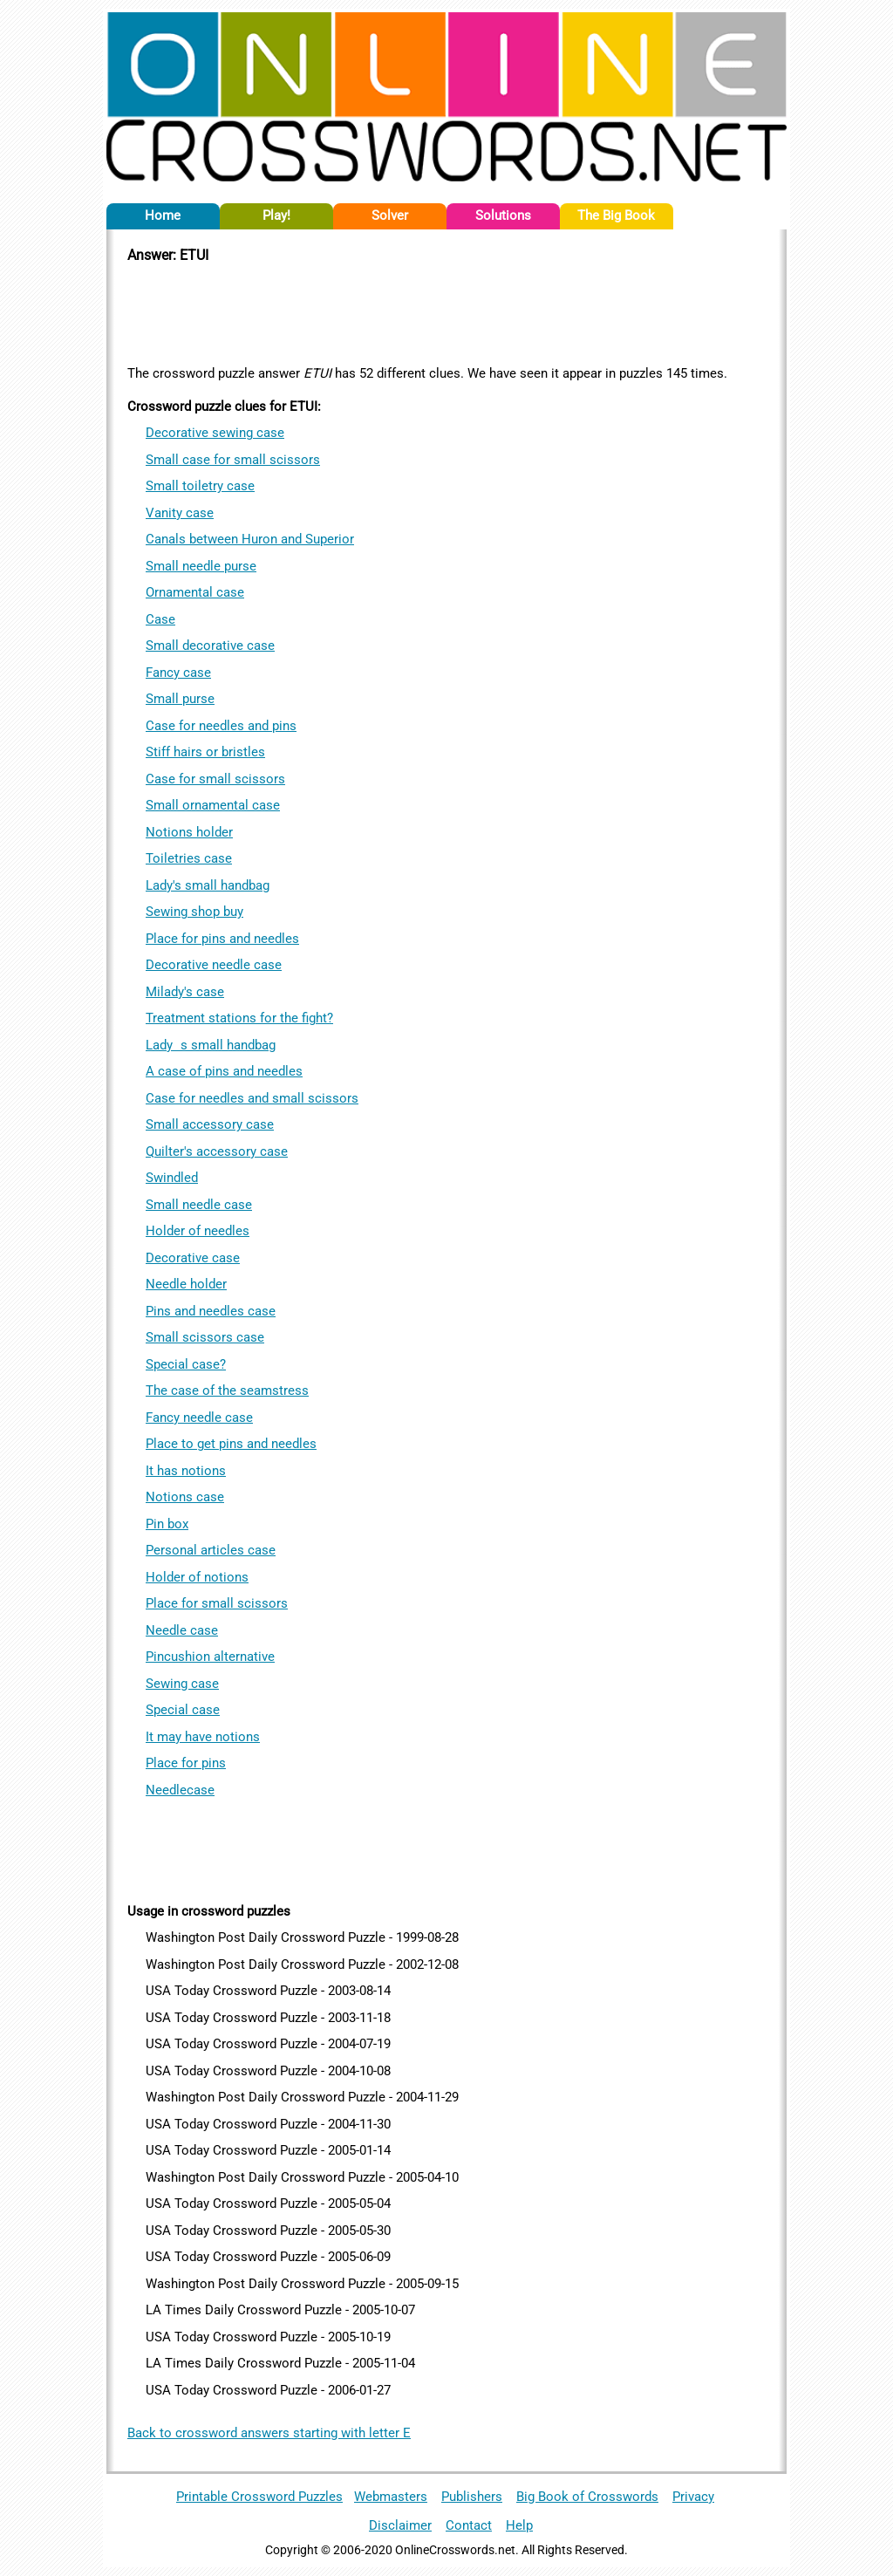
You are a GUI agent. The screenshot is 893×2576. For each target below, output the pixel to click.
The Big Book (616, 215)
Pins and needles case (211, 1311)
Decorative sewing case (215, 433)
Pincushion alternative (210, 1656)
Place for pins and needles (222, 938)
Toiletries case (189, 858)
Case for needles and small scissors (252, 1098)
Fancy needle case (199, 1417)
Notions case (185, 1497)
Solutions (503, 215)
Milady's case (185, 992)
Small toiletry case (200, 486)
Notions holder (189, 832)
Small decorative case (210, 645)
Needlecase (180, 1790)
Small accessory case (210, 1124)
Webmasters (390, 2496)
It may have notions (203, 1737)
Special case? (186, 1364)
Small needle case (199, 1205)
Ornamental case (195, 592)
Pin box (167, 1524)
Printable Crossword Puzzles (259, 2496)
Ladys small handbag (211, 1045)
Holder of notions (197, 1577)
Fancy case (178, 672)
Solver (390, 215)
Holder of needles (197, 1231)
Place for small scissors (217, 1603)
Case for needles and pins (221, 726)
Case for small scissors (215, 779)
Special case (183, 1710)
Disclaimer (400, 2525)
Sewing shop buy (194, 911)
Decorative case (193, 1258)
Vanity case (180, 513)
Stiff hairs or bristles (205, 752)
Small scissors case (205, 1337)
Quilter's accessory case (217, 1151)
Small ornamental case (213, 805)
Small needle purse (201, 566)
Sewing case (182, 1683)
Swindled (172, 1178)
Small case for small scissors (233, 460)
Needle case (182, 1630)
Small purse (180, 699)
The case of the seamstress (227, 1390)
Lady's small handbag (207, 885)
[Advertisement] (446, 311)
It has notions (186, 1471)
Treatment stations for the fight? (239, 1018)
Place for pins (186, 1763)
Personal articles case (211, 1550)
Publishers (471, 2496)
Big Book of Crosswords (587, 2496)
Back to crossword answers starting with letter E (269, 2433)
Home (163, 215)
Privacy (693, 2496)
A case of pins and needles (224, 1071)
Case (160, 619)
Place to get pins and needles (231, 1444)
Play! (276, 215)
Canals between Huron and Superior (250, 539)
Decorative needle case (214, 965)
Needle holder (186, 1284)
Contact (469, 2525)
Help (519, 2525)
